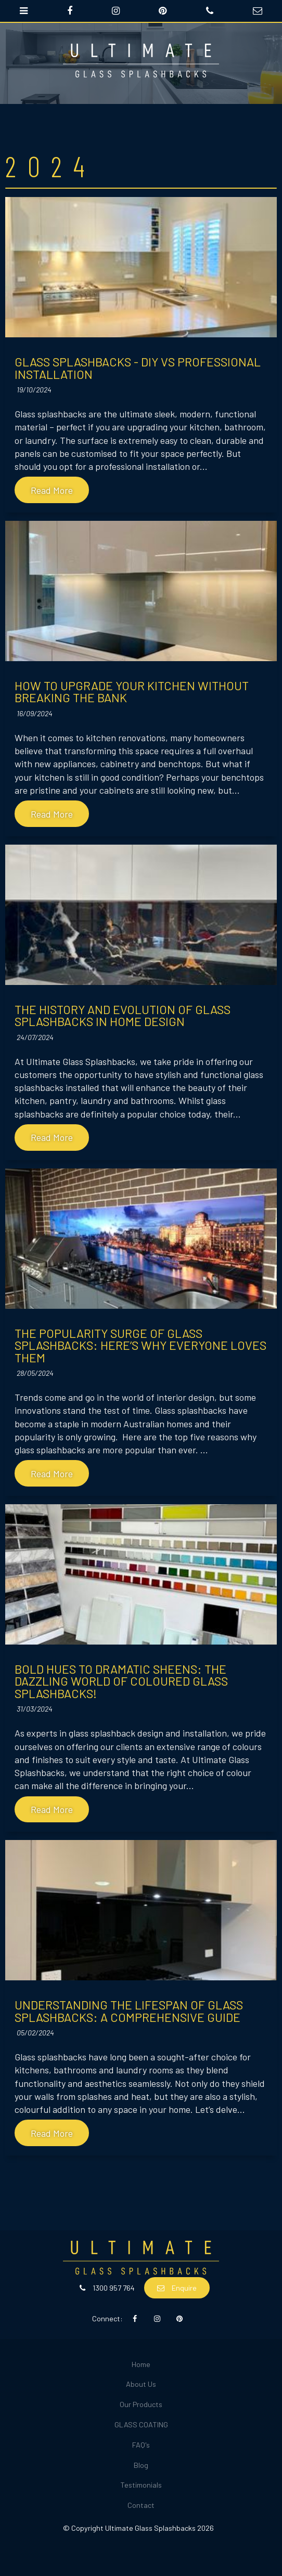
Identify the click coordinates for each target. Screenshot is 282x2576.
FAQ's (141, 2444)
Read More (52, 490)
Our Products (141, 2404)
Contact (141, 2505)
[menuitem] (141, 2365)
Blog (141, 2465)
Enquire (184, 2287)
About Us (141, 2384)
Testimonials (141, 2484)
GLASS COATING (141, 2424)
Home (141, 2364)
